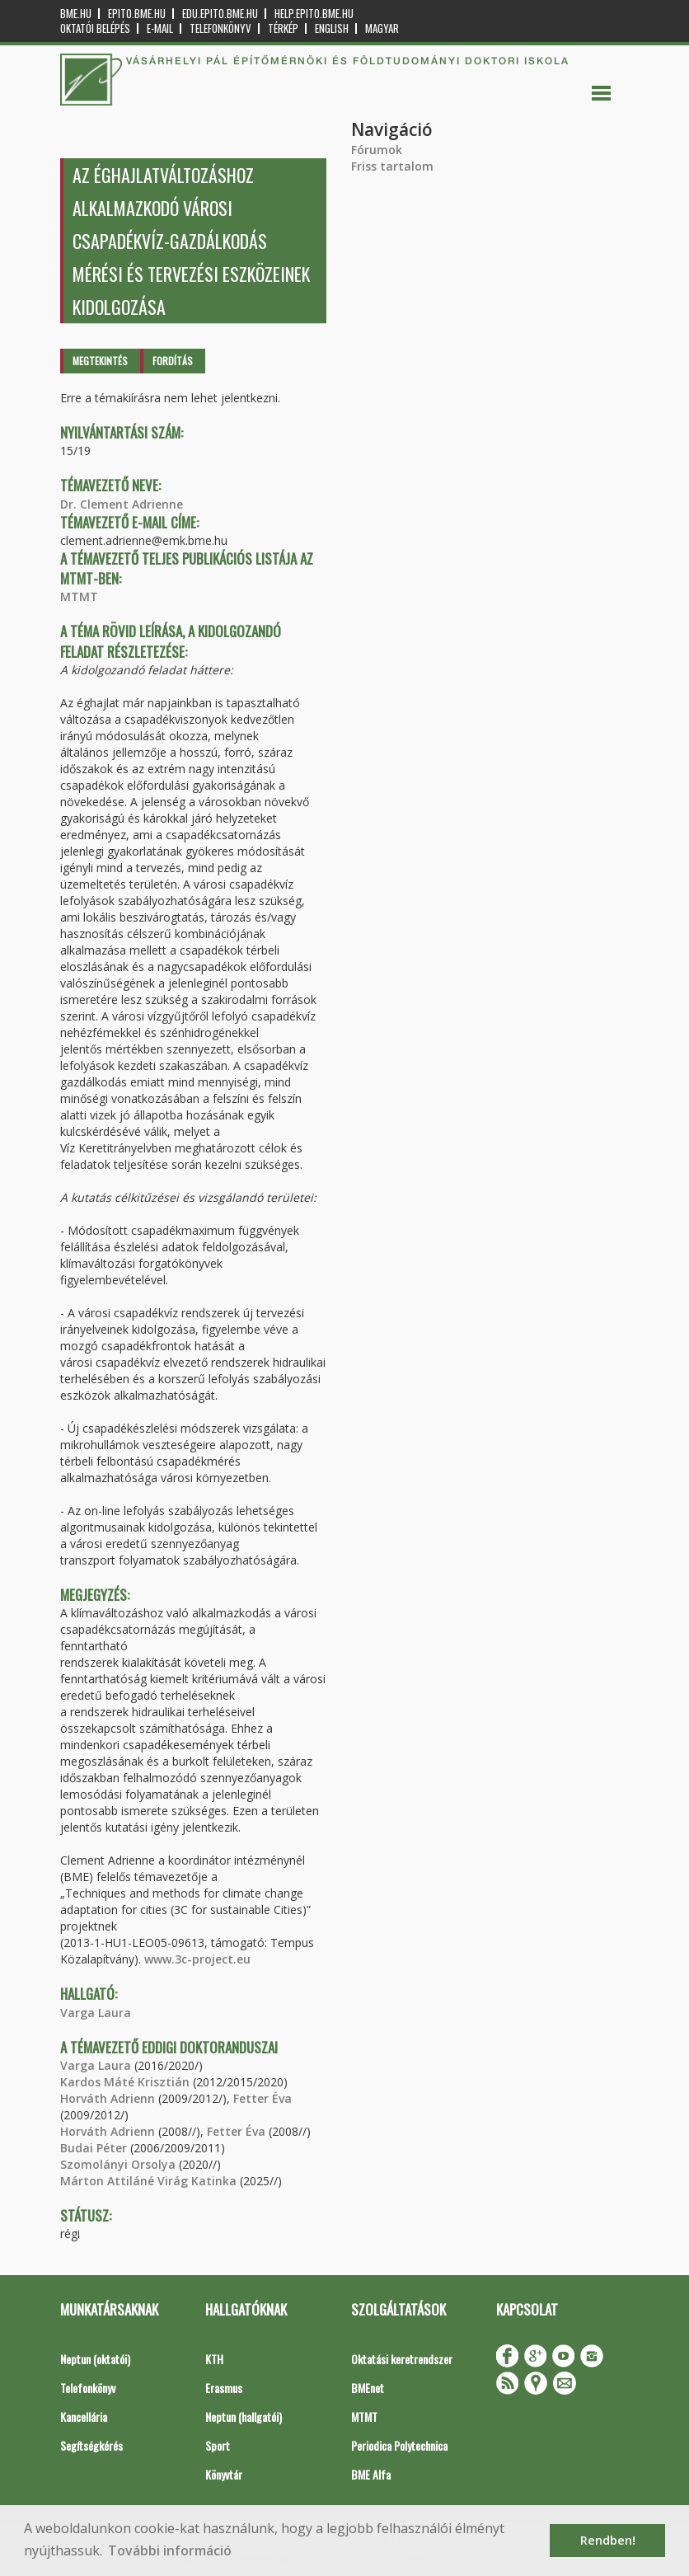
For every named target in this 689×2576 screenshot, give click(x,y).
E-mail (160, 28)
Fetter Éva (262, 2098)
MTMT (79, 596)
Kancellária (83, 2416)
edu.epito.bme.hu (220, 13)
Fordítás (172, 361)
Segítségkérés (91, 2445)
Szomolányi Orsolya (118, 2164)
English (332, 28)
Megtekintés (100, 361)
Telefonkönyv (220, 28)
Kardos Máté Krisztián (125, 2082)
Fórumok (376, 149)
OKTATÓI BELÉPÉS (95, 28)
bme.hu (75, 13)
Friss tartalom (392, 166)
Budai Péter (93, 2148)
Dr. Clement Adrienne (121, 504)
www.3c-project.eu (197, 1959)
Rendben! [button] (607, 2540)
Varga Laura (95, 2012)
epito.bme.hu (137, 13)
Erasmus (223, 2387)
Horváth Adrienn (107, 2098)
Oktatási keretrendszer (401, 2358)
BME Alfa (371, 2474)
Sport (217, 2445)
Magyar (382, 28)
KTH (214, 2358)
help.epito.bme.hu (314, 13)
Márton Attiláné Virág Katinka (148, 2181)
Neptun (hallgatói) (243, 2416)
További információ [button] (170, 2550)
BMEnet (367, 2387)
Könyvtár (223, 2474)
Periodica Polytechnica (399, 2445)
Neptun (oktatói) (95, 2358)
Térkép (283, 28)
